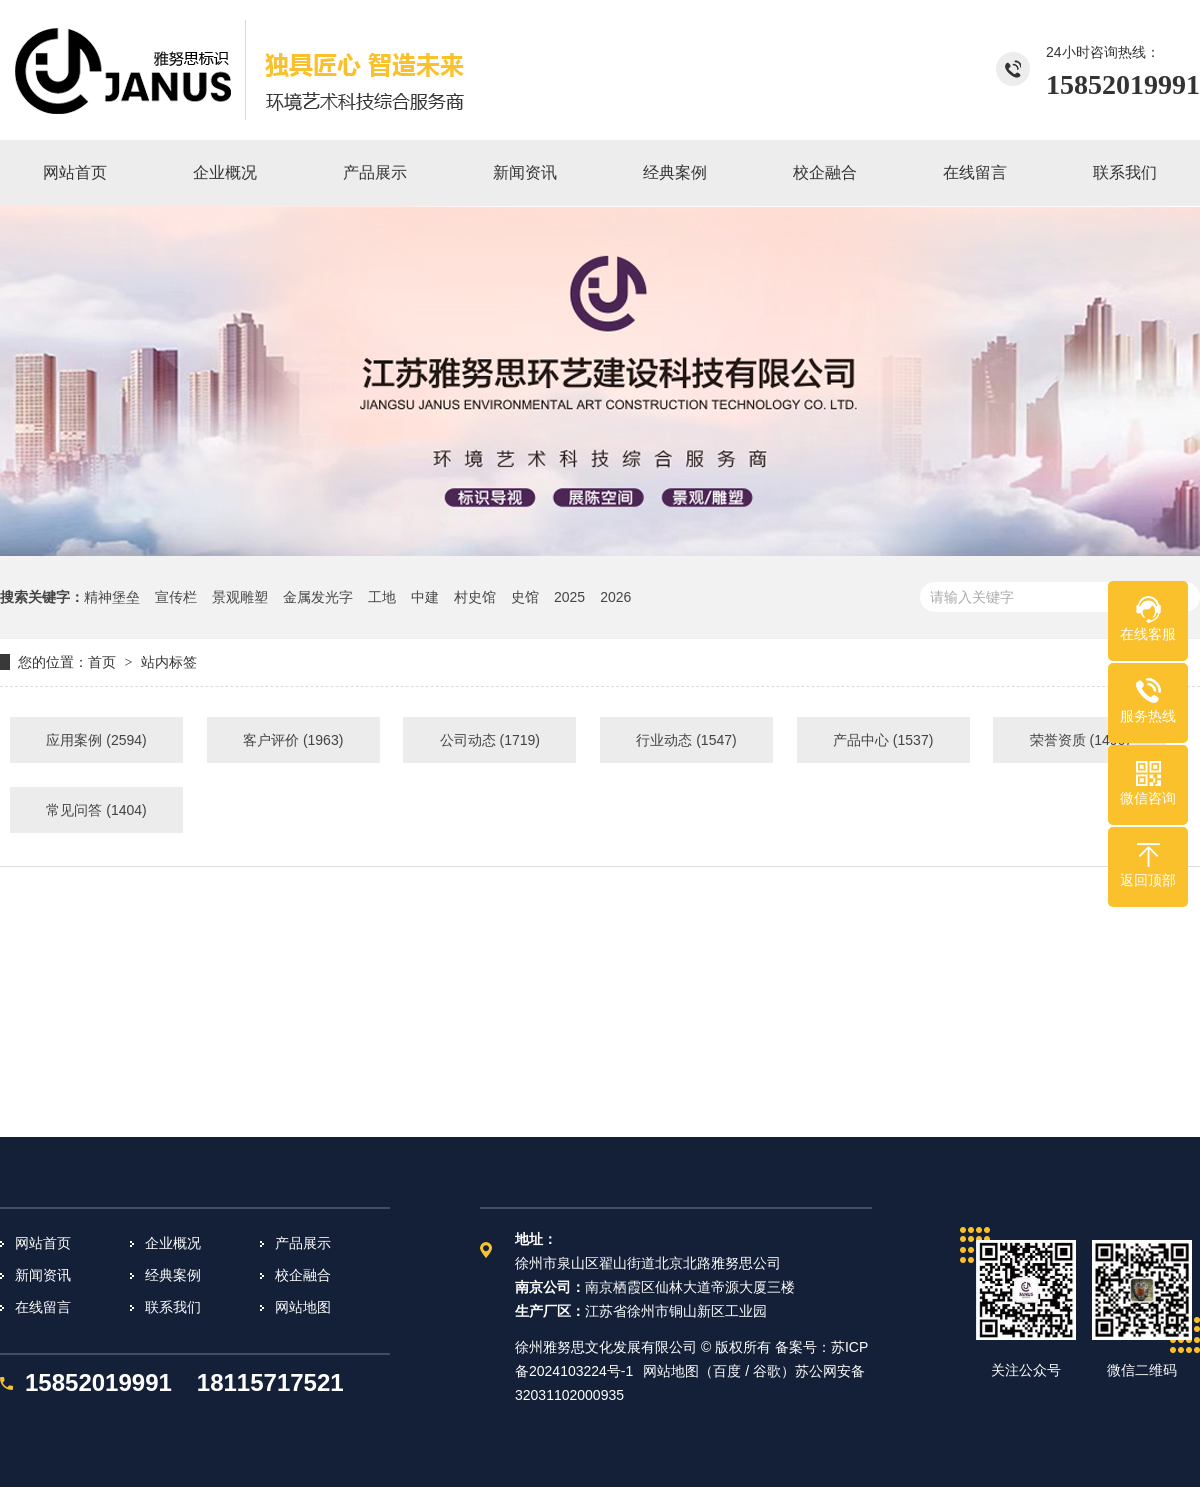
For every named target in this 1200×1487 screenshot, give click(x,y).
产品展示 (303, 1243)
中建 (425, 597)
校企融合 (303, 1275)
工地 (382, 597)
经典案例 (173, 1275)
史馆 (525, 597)
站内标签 (169, 662)
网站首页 (43, 1243)
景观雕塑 (240, 597)
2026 (615, 597)
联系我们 (173, 1307)
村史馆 (475, 597)
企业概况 (173, 1243)
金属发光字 (318, 597)
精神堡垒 (112, 597)
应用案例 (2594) (96, 740)
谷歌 (767, 1371)
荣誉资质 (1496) (1080, 740)
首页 (102, 662)
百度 (727, 1371)
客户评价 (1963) (293, 740)
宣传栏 (176, 597)
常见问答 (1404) (96, 810)
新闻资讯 (43, 1275)
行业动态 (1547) (686, 740)
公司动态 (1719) (490, 740)
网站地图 (303, 1307)
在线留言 (43, 1307)
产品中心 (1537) (883, 740)
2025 (569, 597)
